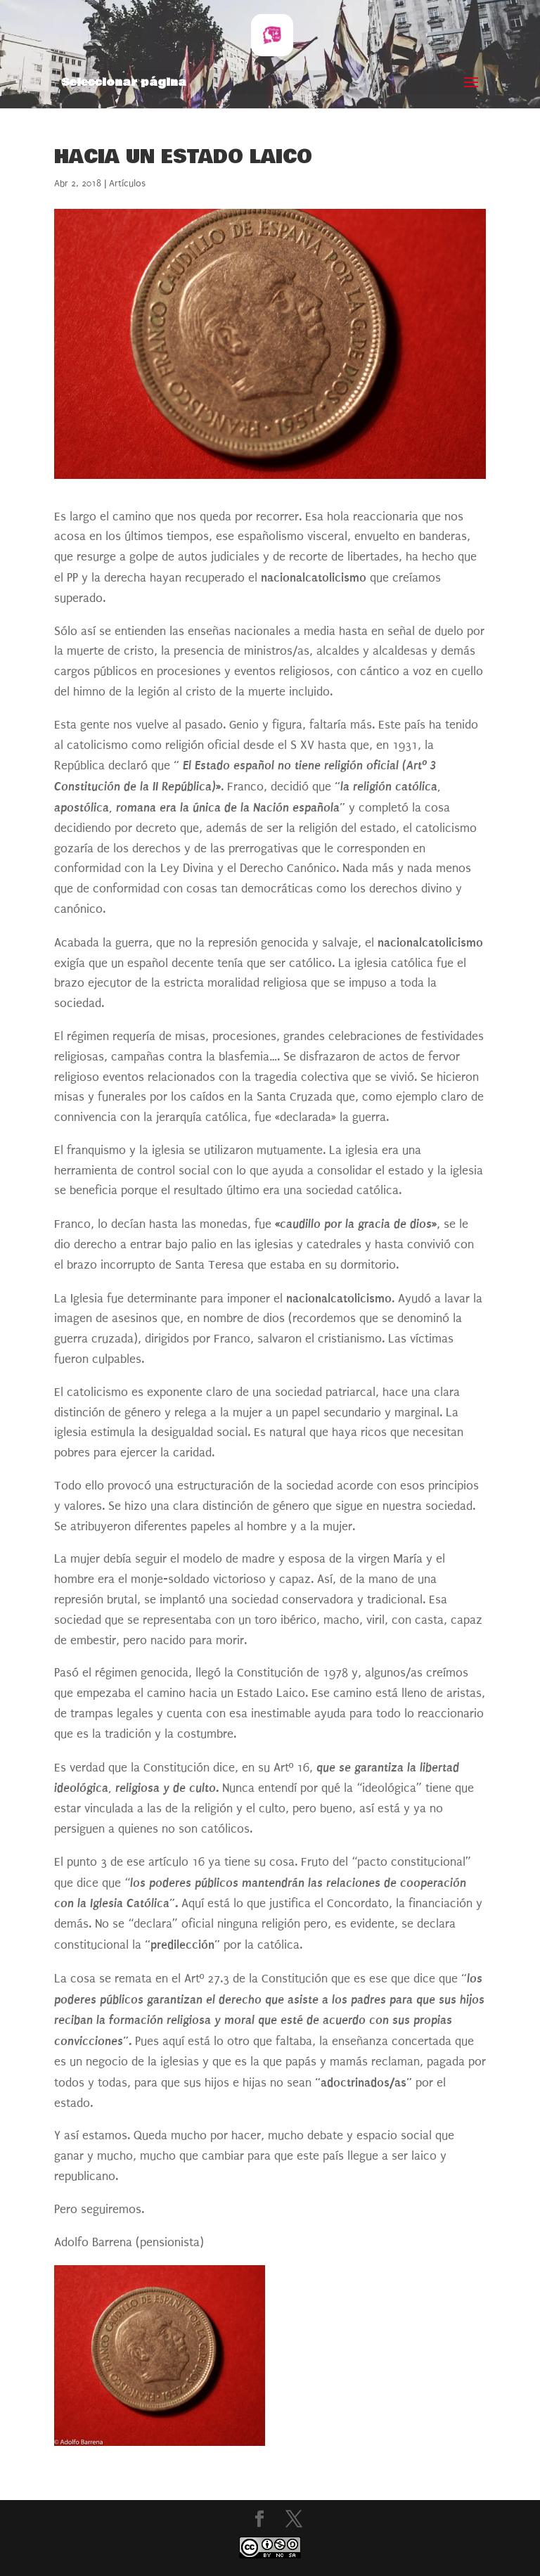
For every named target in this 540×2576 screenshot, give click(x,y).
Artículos (127, 183)
